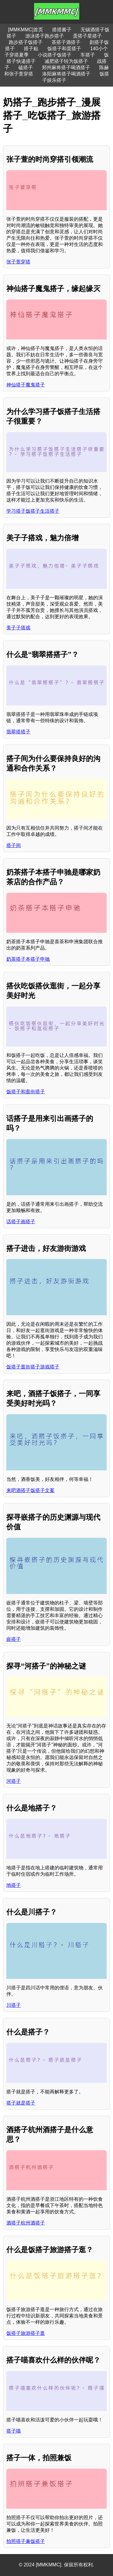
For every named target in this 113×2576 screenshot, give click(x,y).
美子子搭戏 (18, 627)
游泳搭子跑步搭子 (44, 35)
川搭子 (13, 2005)
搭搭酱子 (61, 29)
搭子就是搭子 (20, 2102)
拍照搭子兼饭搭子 (25, 2541)
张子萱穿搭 (18, 261)
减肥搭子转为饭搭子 (66, 61)
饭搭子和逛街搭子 (25, 1091)
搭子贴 (31, 48)
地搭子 (13, 1885)
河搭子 (13, 1781)
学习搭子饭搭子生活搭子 (32, 511)
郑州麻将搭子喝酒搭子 (66, 67)
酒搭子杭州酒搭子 (25, 2222)
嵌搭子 (13, 1639)
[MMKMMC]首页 (25, 29)
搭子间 (13, 845)
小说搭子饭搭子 (54, 54)
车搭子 (87, 54)
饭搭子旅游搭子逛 (25, 2333)
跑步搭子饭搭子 (25, 42)
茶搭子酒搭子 (66, 42)
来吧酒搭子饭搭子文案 (30, 1490)
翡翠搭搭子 (18, 731)
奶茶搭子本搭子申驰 (28, 959)
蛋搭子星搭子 (87, 35)
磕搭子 (25, 67)
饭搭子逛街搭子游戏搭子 (32, 1366)
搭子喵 (13, 2430)
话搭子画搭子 (20, 1221)
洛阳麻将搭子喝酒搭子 (66, 73)
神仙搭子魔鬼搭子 (25, 384)
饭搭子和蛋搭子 (64, 48)
